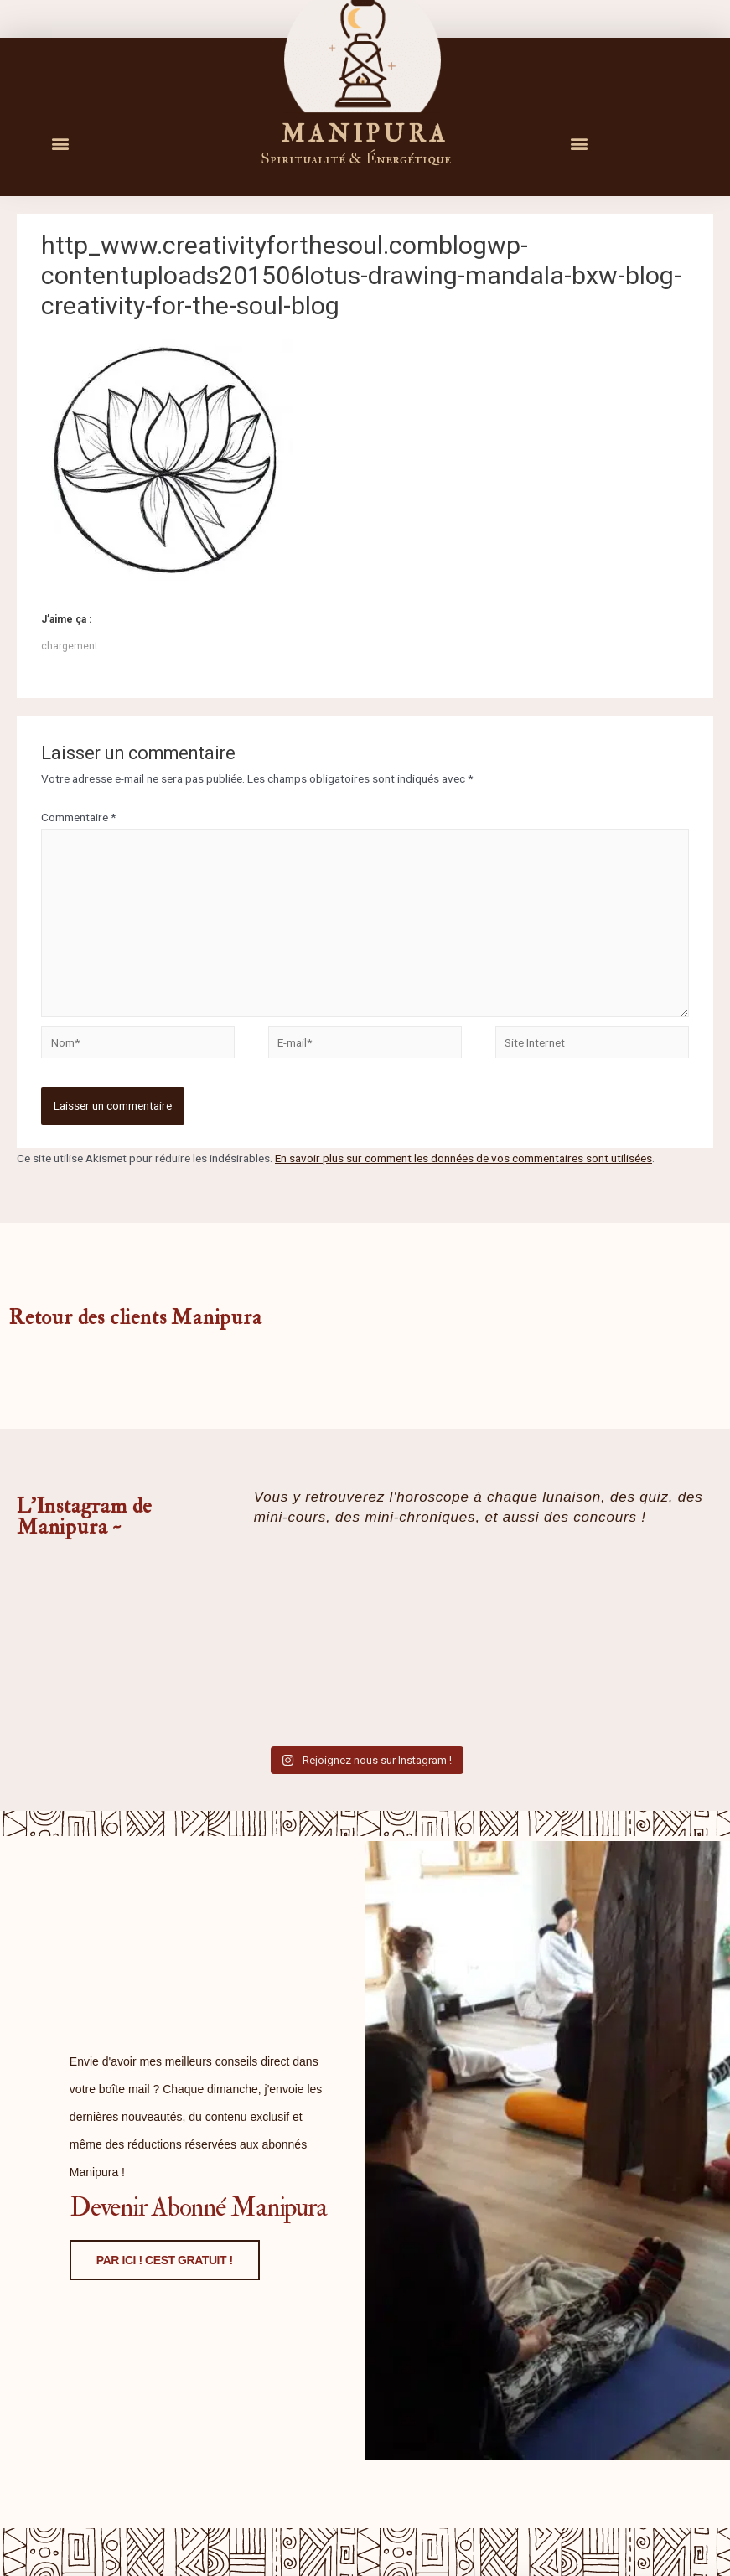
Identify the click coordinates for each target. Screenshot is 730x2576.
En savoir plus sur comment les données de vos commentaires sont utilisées (463, 1158)
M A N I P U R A (363, 134)
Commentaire (78, 817)
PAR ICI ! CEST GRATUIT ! (146, 2388)
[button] (60, 143)
